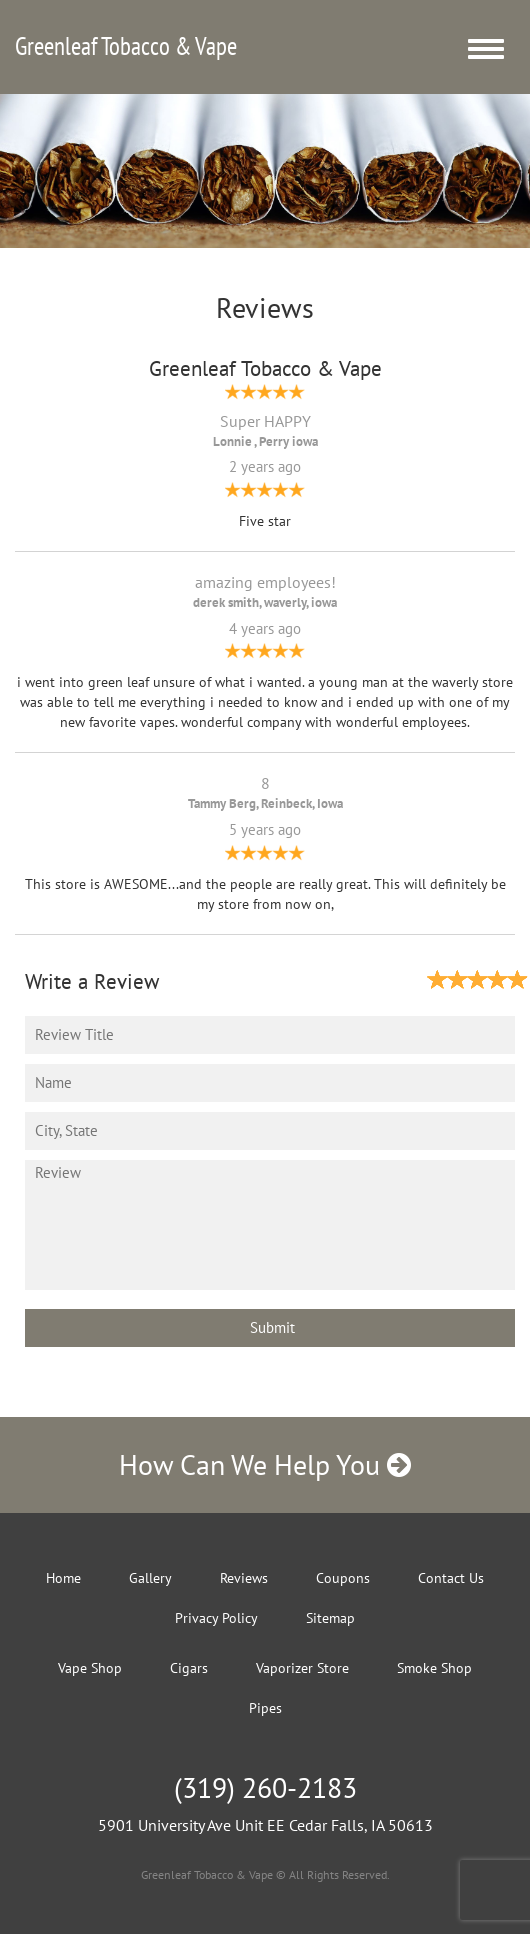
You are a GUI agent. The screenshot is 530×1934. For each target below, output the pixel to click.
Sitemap (330, 1618)
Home (63, 1578)
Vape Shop (90, 1668)
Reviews (244, 1578)
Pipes (265, 1708)
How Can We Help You (265, 1464)
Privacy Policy (216, 1618)
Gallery (150, 1578)
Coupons (343, 1578)
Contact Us (451, 1578)
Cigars (189, 1668)
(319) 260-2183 (265, 1787)
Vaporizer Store (302, 1668)
